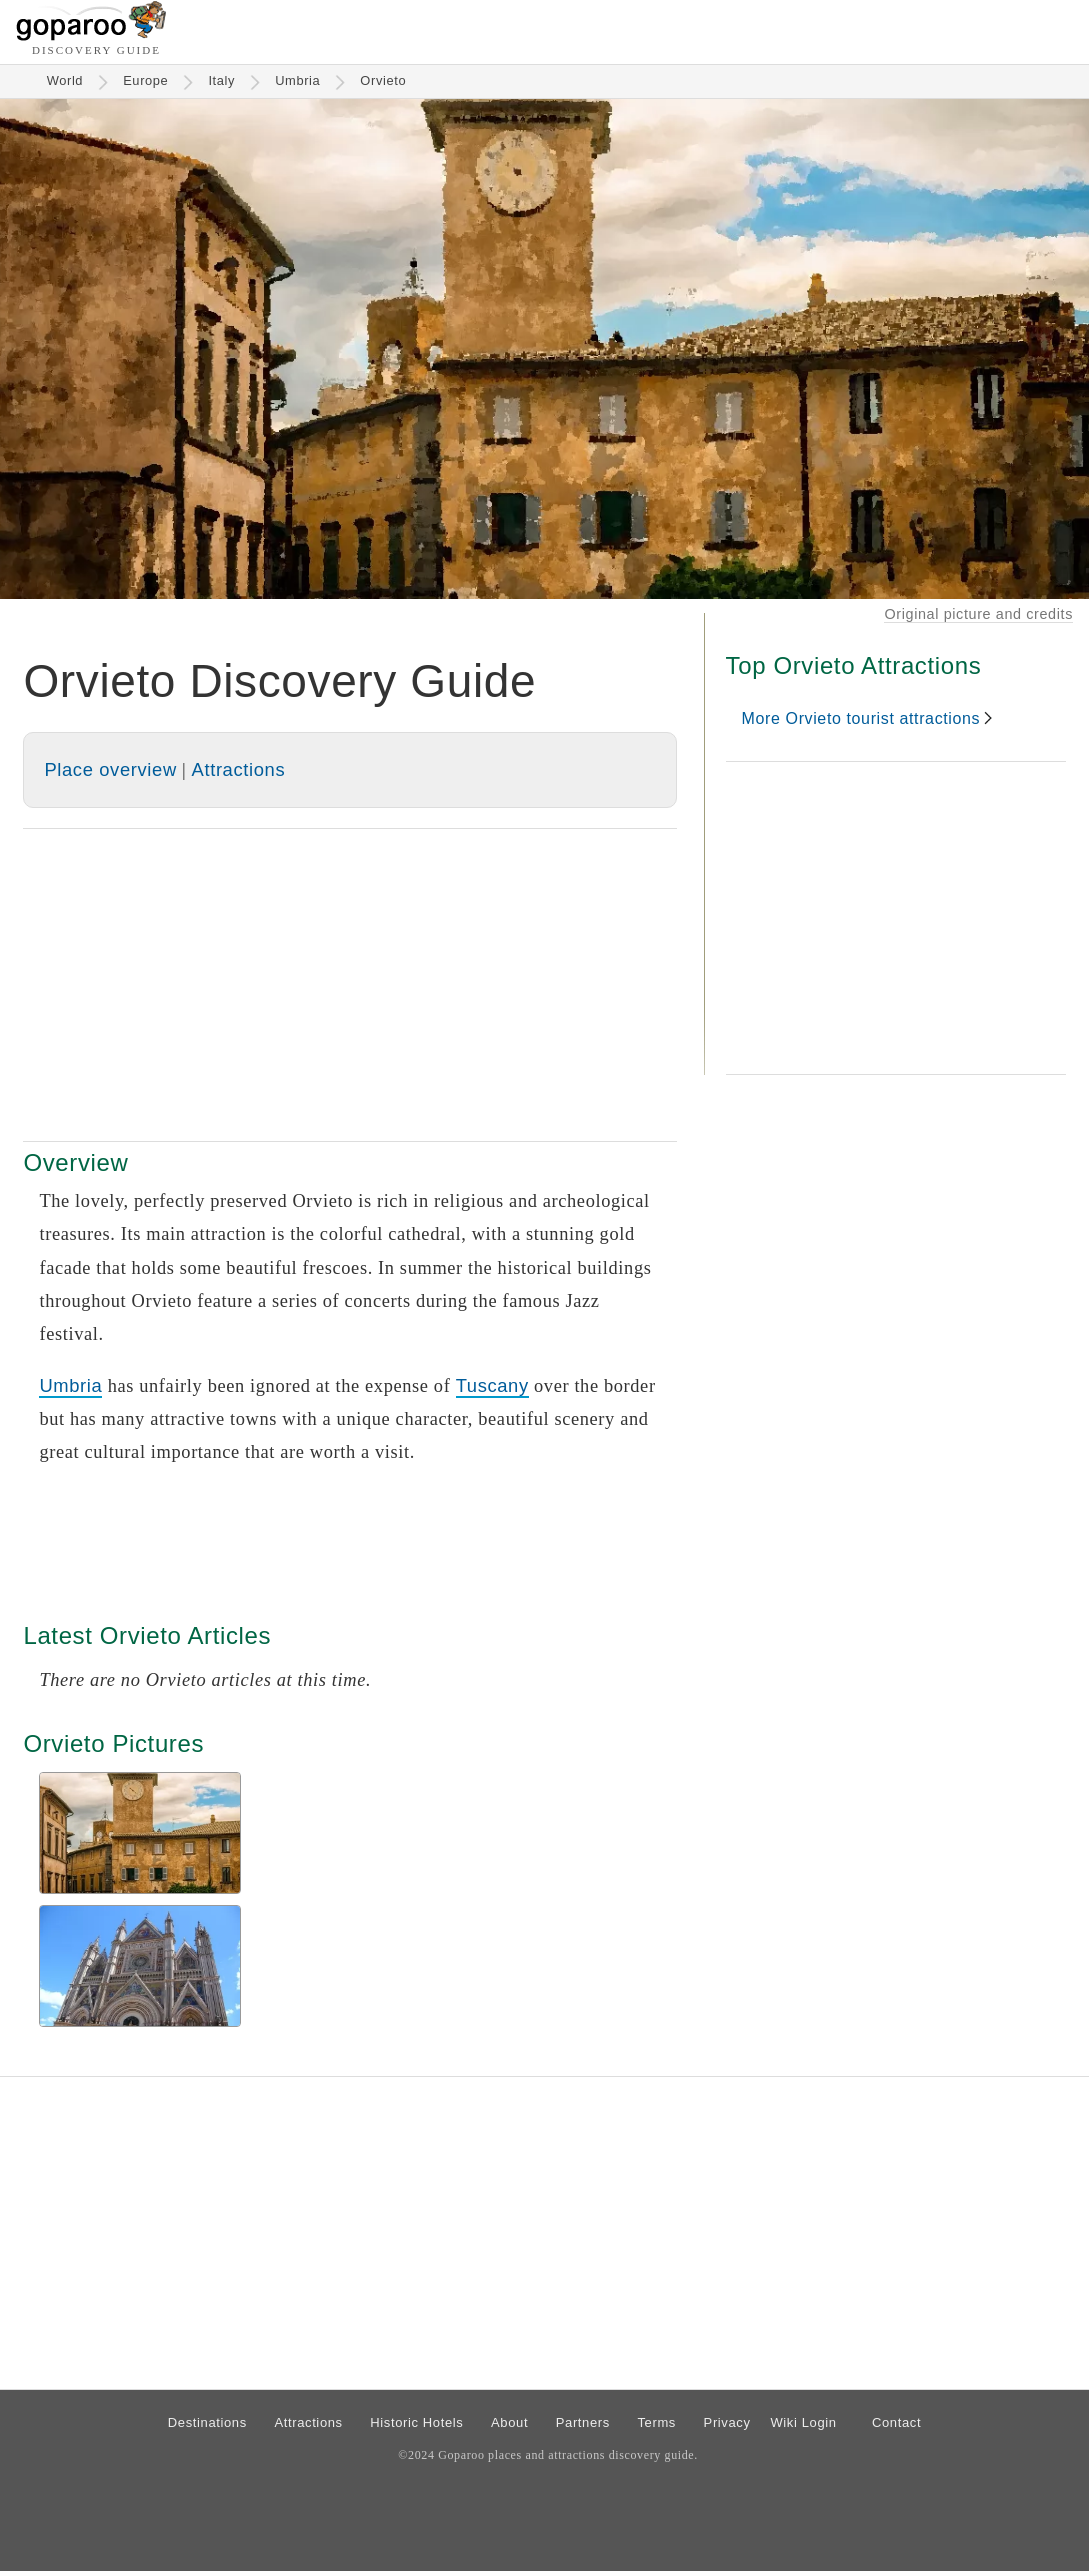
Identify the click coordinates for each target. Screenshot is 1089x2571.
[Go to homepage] (91, 35)
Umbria (297, 80)
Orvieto (383, 80)
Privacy (727, 2422)
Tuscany (492, 1385)
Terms (656, 2422)
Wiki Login (803, 2422)
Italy (221, 80)
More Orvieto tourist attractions (861, 718)
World (65, 80)
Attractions (239, 769)
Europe (145, 80)
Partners (583, 2422)
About (509, 2422)
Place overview (110, 769)
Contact (896, 2422)
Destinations (207, 2422)
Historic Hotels (416, 2422)
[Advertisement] (350, 985)
